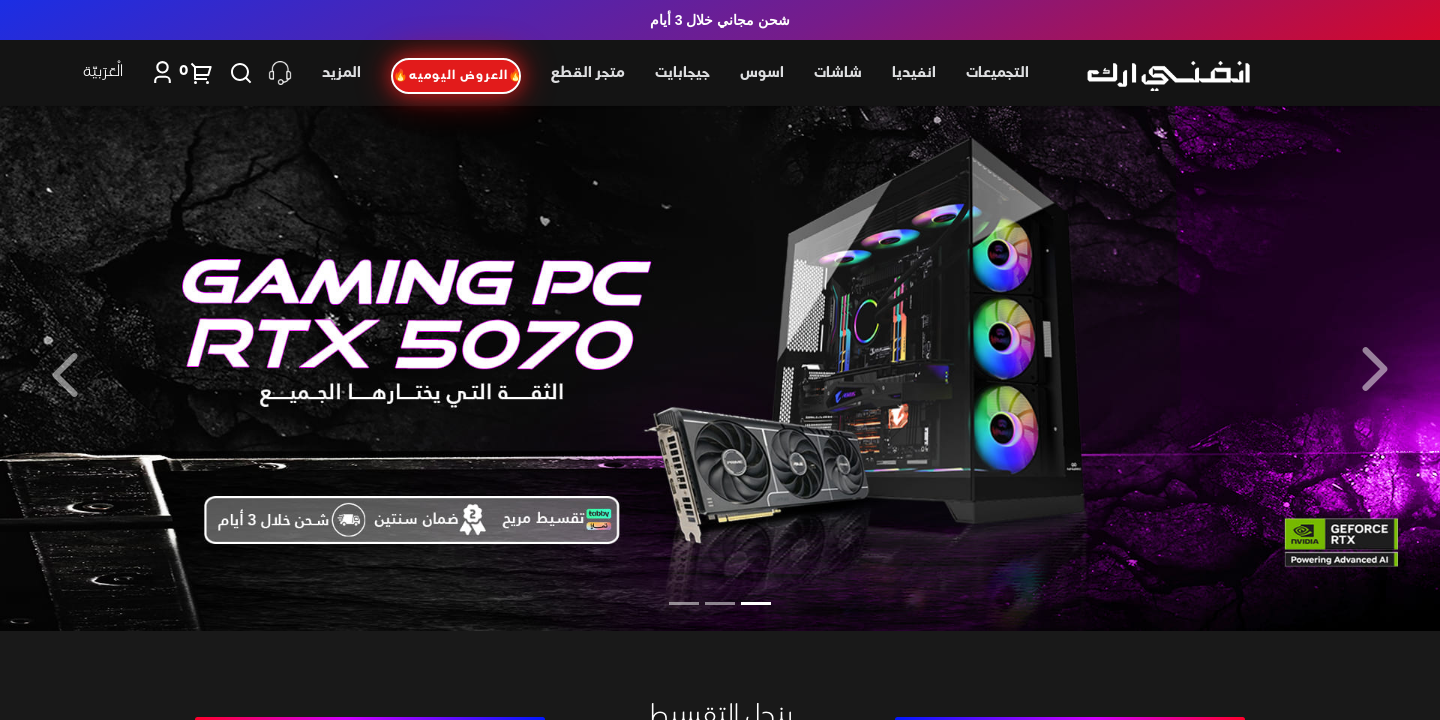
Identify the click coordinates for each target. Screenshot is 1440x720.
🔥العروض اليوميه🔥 (457, 76)
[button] (1375, 368)
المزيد (341, 73)
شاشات (838, 73)
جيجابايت (682, 73)
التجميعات (997, 73)
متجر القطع (588, 73)
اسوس (762, 73)
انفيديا (914, 73)
